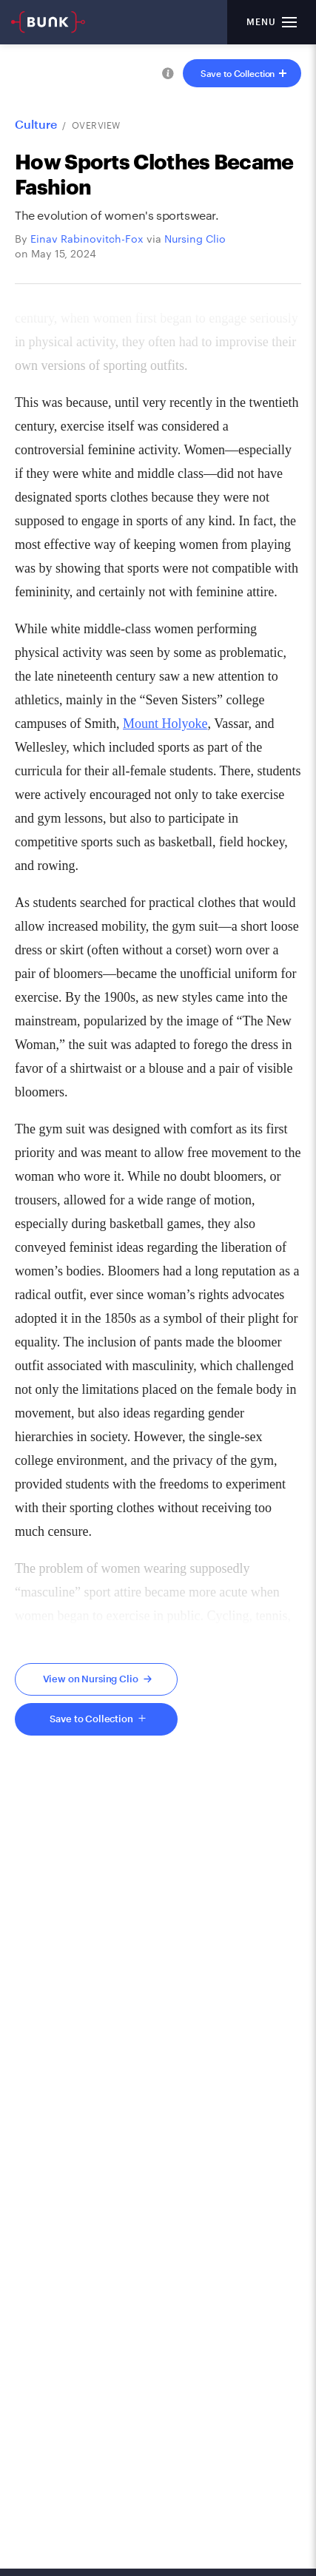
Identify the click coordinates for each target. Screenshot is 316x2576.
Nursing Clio (195, 238)
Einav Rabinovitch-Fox (87, 238)
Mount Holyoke (165, 723)
